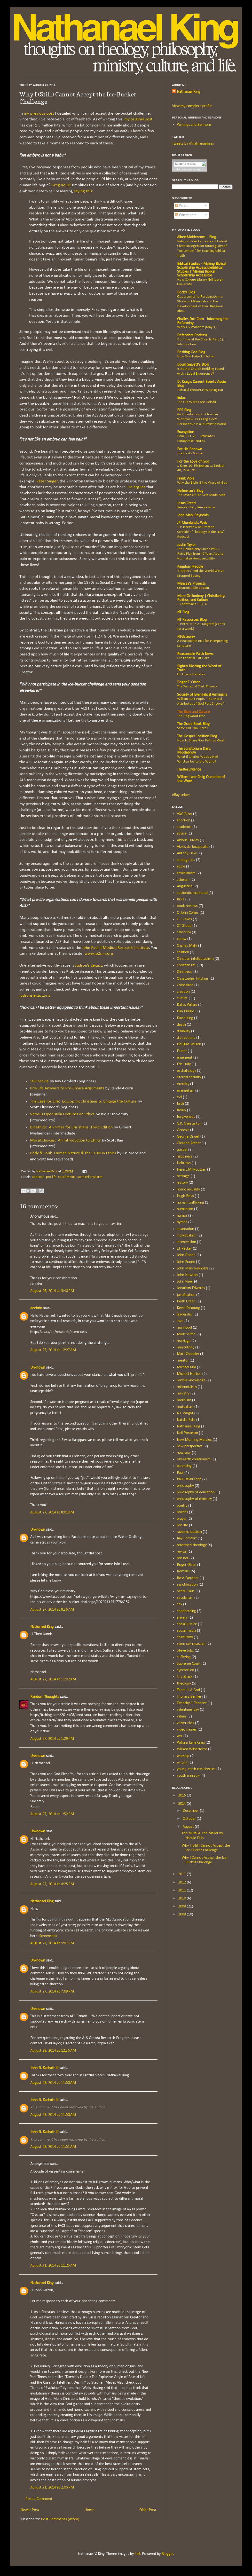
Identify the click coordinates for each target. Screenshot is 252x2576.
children (183, 952)
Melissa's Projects (191, 584)
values (182, 1716)
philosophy (185, 1486)
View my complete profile (192, 106)
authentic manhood (192, 893)
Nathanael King (42, 1627)
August (189, 1827)
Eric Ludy (184, 1064)
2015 (182, 1795)
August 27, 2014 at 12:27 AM (53, 1350)
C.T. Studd (184, 926)
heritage (183, 1176)
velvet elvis (185, 1723)
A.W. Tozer (184, 814)
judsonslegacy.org (34, 995)
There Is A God (188, 1690)
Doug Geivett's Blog (193, 365)
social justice (187, 1624)
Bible (180, 899)
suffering (184, 1657)
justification (186, 1295)
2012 (182, 1882)
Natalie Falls (186, 1420)
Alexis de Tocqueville (192, 847)
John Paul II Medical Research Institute (115, 948)
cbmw (181, 939)
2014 (182, 1804)
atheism (183, 880)
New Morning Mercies (194, 1440)
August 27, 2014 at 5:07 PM (52, 1943)
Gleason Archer (189, 1143)
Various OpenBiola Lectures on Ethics (62, 1114)
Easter (182, 1051)
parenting (184, 1466)
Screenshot (48, 1936)
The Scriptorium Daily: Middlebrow (194, 751)
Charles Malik (187, 946)
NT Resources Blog (192, 620)
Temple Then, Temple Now (196, 507)
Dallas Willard (187, 1005)
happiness (184, 1156)
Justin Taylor (186, 545)
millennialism (187, 1387)
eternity (183, 1084)
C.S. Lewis (184, 919)
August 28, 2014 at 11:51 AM (53, 2147)
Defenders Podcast (192, 335)
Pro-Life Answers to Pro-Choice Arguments (67, 1088)
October (190, 1819)
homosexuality (188, 1189)
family (181, 1110)
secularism (185, 1598)
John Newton (187, 1275)
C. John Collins (188, 913)
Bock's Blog (186, 292)
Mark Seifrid (186, 1334)
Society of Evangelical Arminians (202, 695)
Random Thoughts (44, 1697)
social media (67, 1177)
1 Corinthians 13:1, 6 (192, 604)
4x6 (137, 2554)
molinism (184, 1400)
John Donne (186, 1255)
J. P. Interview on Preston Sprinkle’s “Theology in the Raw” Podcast (201, 532)
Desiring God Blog (191, 352)
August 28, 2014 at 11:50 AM (53, 2083)
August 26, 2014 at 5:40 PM (52, 1291)
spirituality (185, 1637)
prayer (182, 1519)
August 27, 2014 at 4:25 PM (52, 1884)
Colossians (185, 985)
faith (180, 1104)
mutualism (185, 1407)
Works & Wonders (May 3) (196, 327)
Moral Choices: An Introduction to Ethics (65, 1140)
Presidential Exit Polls (193, 658)
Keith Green (186, 1301)
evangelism (185, 1091)
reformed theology (192, 1545)
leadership (185, 1314)
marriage (183, 1341)
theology (184, 1684)
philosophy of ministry (194, 1499)
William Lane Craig (191, 1743)
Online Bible (187, 169)
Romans (183, 1571)
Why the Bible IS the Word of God (202, 483)
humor (182, 1216)
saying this (83, 191)
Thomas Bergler (189, 1697)
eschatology (186, 1071)
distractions (186, 1038)
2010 (182, 1898)
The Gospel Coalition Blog (197, 736)
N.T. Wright (185, 1413)
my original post (138, 119)
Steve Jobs (185, 1651)
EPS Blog (184, 410)
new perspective (190, 1446)
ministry (183, 1393)
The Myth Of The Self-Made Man (201, 495)
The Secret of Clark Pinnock (197, 686)
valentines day (188, 1710)
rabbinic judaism (189, 1532)
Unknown (37, 1368)
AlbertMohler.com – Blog (196, 237)
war (179, 1736)
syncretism (185, 1670)
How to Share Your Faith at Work (201, 740)
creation (183, 992)
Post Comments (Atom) (60, 2519)
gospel (182, 1150)
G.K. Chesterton (189, 1124)
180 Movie (39, 1081)
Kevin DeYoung (188, 1308)
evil (179, 1097)
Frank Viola (185, 479)
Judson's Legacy (88, 965)
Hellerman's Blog (190, 491)
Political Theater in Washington (200, 390)
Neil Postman (187, 1433)
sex (179, 1604)
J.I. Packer (184, 1249)
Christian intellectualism (195, 959)
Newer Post (30, 2510)
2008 (182, 1914)
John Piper (185, 1282)
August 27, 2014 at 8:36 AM (52, 1610)
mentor (183, 1361)
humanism (185, 1209)
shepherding (186, 1611)
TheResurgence (189, 770)
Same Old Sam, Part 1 (193, 728)
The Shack (184, 1677)
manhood (184, 1328)
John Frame (186, 1262)
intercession (186, 1242)
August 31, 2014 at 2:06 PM (52, 2487)
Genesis (183, 1130)
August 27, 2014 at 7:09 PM (52, 1991)
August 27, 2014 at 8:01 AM (52, 1512)
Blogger (167, 2554)
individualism (187, 1235)
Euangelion (185, 432)
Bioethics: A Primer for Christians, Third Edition (71, 1127)
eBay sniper (181, 795)
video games (187, 1730)
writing (182, 1763)
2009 (182, 1906)
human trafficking (190, 1203)
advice (182, 833)
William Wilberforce (192, 1749)
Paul (180, 1473)
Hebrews (184, 1163)
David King (185, 1018)
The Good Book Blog (193, 724)
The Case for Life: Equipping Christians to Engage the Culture (83, 1101)
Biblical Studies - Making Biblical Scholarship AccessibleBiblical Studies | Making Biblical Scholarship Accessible (201, 269)
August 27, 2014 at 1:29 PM (52, 1739)
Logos (199, 169)
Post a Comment (38, 2499)
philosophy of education (196, 1492)
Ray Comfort (187, 1538)
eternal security (189, 1077)
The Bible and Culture (193, 712)
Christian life (186, 965)
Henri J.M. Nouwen (191, 1170)
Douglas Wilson (189, 1044)
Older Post (147, 2510)
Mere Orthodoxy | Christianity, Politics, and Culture (201, 598)
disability (183, 1031)
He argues (136, 487)
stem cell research (89, 1177)
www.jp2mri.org (99, 954)
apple (181, 866)
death (181, 1025)
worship (183, 1756)
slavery (182, 1618)
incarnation (185, 1229)
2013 (182, 1874)
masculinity (185, 1347)
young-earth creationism (196, 1769)
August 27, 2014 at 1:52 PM (52, 1814)
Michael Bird (186, 1367)
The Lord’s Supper (190, 453)
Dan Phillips (186, 1011)
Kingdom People (190, 567)
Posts (181, 206)
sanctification (187, 1585)
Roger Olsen (186, 1565)
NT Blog (183, 612)
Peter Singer (47, 481)
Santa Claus (186, 1591)
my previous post (39, 113)
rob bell (183, 1558)
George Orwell (188, 1137)
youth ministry (188, 1776)
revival (182, 1552)
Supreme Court (189, 1664)
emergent (184, 1058)
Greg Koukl (61, 185)
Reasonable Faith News (195, 654)
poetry (182, 1506)
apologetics (186, 860)
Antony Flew (187, 853)
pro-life (51, 1177)
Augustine (185, 886)
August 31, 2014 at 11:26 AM (53, 2266)
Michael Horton (189, 1374)
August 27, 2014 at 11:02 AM (53, 1679)
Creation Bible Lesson (193, 588)
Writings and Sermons (194, 125)
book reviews (187, 906)
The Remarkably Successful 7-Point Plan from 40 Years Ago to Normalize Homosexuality (200, 554)
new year (184, 1453)
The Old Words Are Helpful (197, 402)
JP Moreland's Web (192, 523)
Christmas (184, 972)
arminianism (186, 873)
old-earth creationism (194, 1459)
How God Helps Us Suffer (196, 356)
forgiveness (186, 1117)
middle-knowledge (191, 1380)
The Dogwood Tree (191, 716)
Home (89, 2510)
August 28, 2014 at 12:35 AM (53, 2051)
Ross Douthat (188, 1578)
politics (182, 1512)
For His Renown (189, 449)
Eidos (181, 398)
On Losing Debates (191, 674)
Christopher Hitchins (193, 979)
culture (182, 998)
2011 (182, 1890)
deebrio (36, 1308)
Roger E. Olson (188, 682)
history (182, 1183)
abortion (38, 1177)
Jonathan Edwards (191, 1288)
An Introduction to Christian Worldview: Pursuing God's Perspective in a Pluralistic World (201, 419)
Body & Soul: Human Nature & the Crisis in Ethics (73, 1153)
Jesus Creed (186, 503)
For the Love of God (193, 462)
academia (184, 827)
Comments (186, 215)
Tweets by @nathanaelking (193, 144)
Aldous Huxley (188, 840)
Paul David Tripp (189, 1479)
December (191, 1811)
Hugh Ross (185, 1196)
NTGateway (186, 637)
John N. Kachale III (44, 2068)
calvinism (184, 932)
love (180, 1321)
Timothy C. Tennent (192, 1703)
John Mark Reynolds (193, 515)
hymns (182, 1222)
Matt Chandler (188, 1354)
